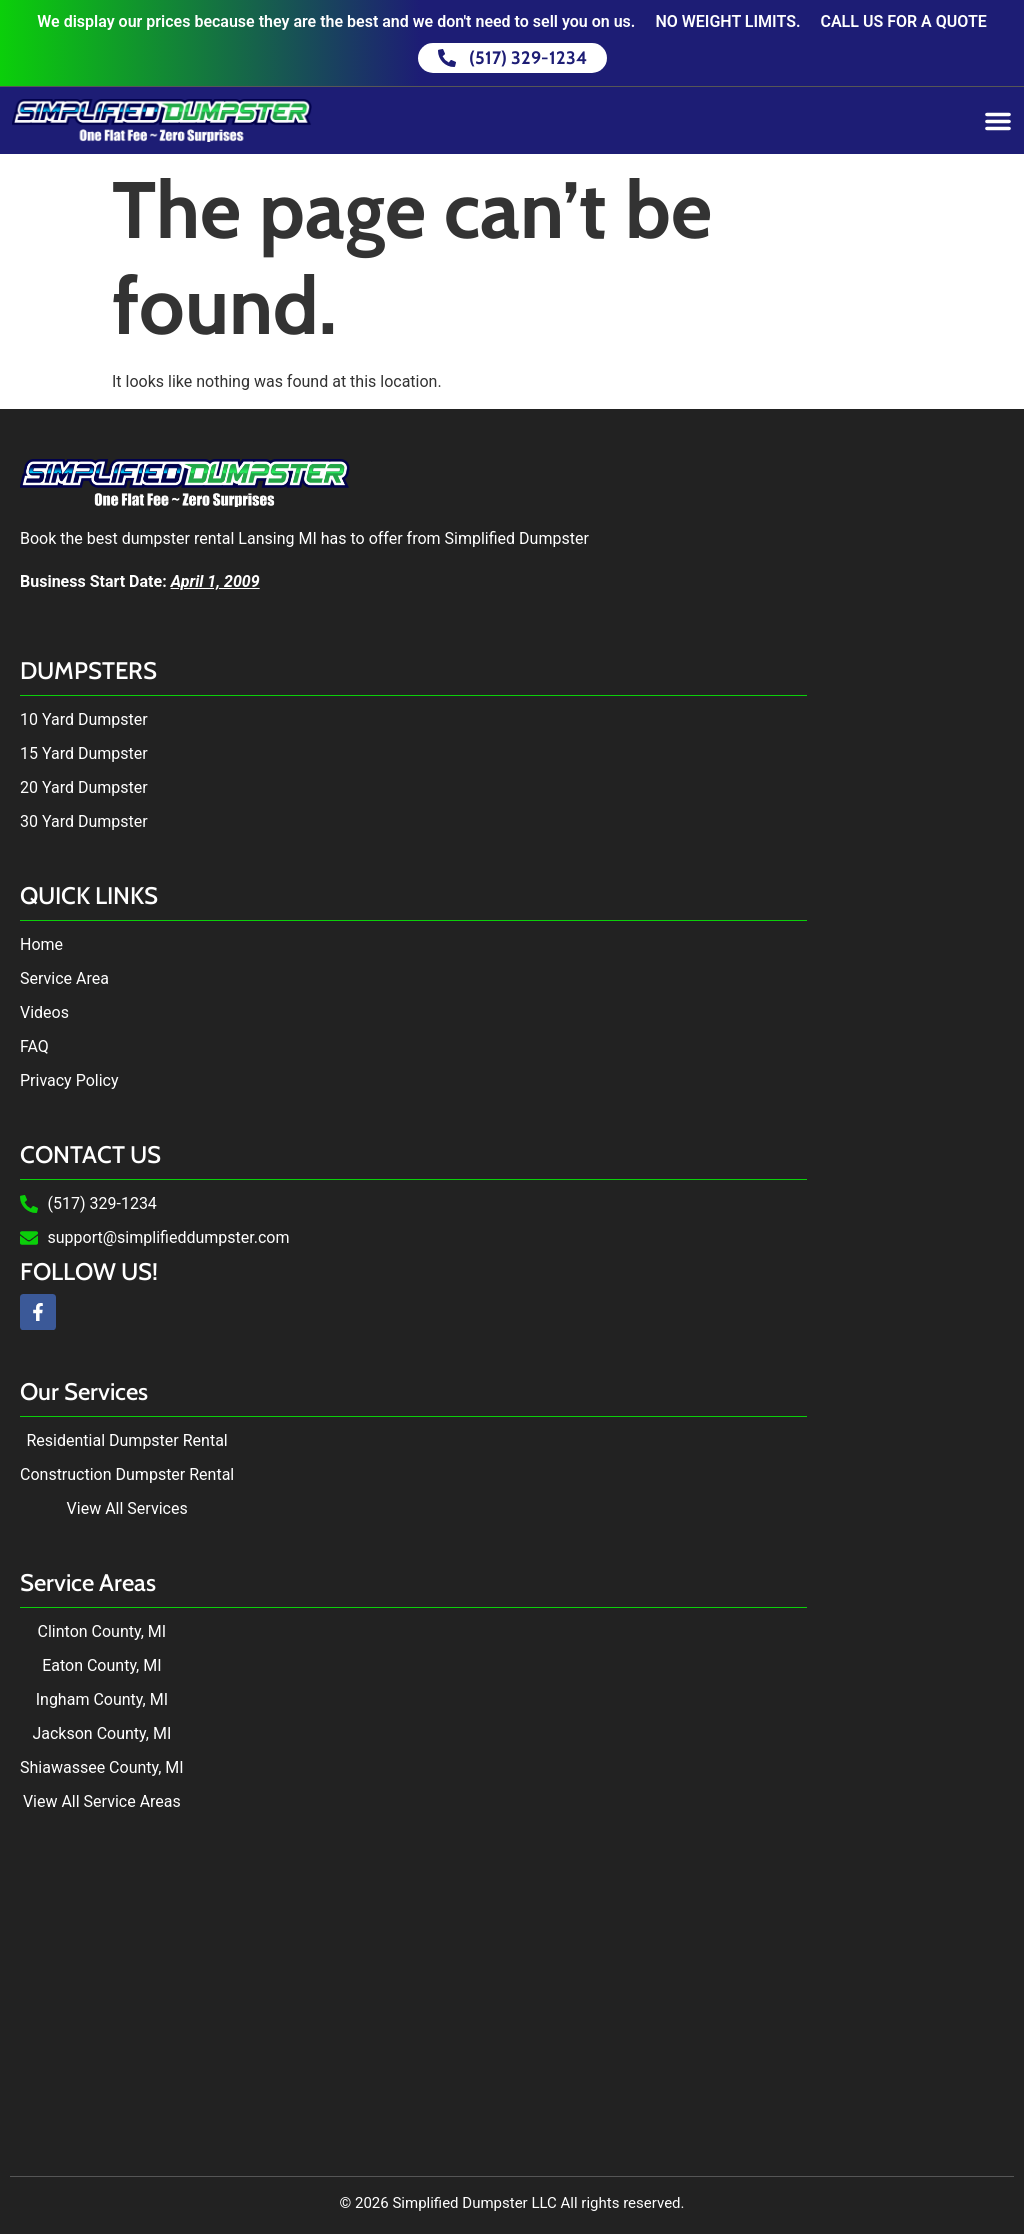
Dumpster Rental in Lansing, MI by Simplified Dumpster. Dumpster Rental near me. (512, 1984)
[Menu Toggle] (998, 121)
